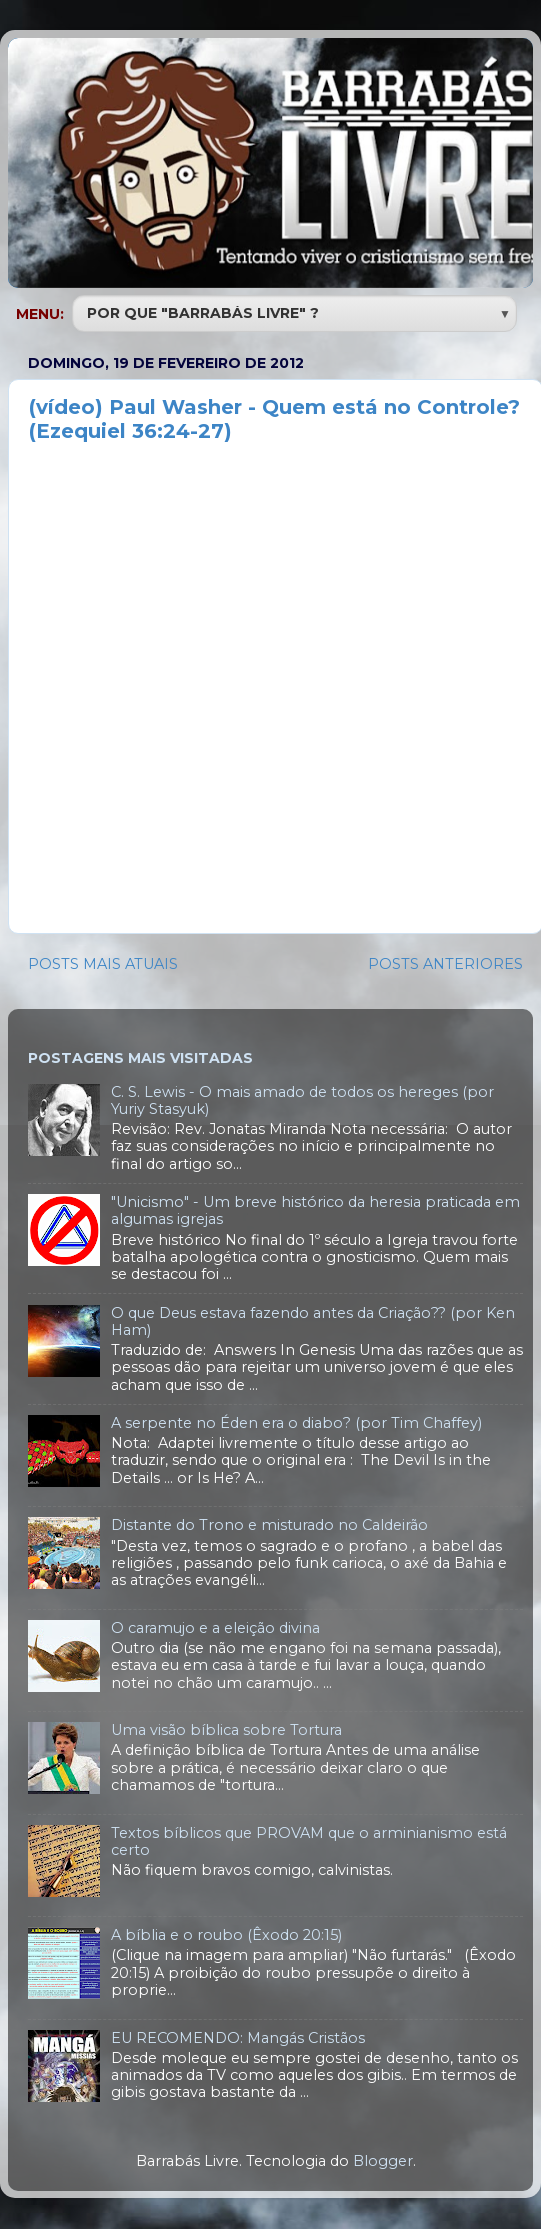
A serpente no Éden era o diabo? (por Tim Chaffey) (296, 1423)
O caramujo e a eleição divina (215, 1628)
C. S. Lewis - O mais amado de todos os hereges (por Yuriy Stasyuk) (302, 1100)
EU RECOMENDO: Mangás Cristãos (238, 2038)
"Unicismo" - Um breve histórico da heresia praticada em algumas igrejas (315, 1210)
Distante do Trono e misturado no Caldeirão (269, 1525)
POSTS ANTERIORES (445, 964)
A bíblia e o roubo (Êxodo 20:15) (226, 1935)
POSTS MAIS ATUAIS (103, 964)
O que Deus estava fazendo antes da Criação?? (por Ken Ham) (313, 1321)
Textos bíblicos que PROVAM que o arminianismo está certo (309, 1841)
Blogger (383, 2161)
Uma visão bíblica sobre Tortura (226, 1730)
